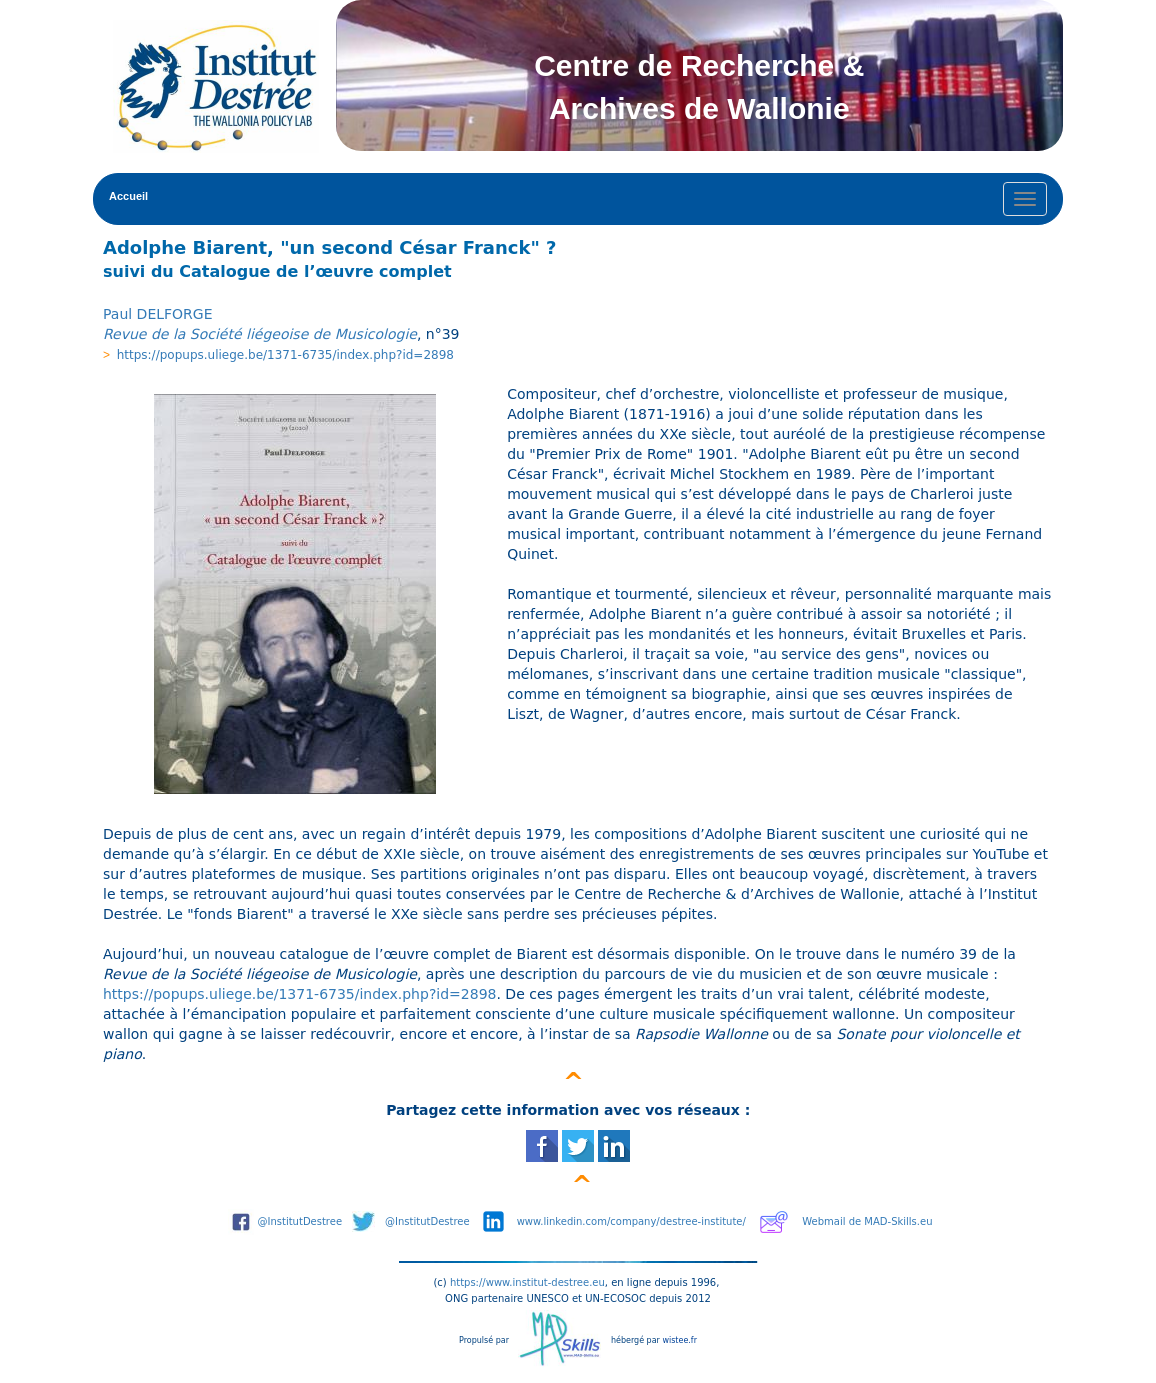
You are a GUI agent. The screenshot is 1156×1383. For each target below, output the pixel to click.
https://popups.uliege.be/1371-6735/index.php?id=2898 (285, 355)
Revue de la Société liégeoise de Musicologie (260, 334)
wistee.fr (679, 1340)
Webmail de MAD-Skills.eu (867, 1221)
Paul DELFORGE (158, 314)
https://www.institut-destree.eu (527, 1282)
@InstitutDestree (300, 1221)
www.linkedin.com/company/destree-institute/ (631, 1221)
